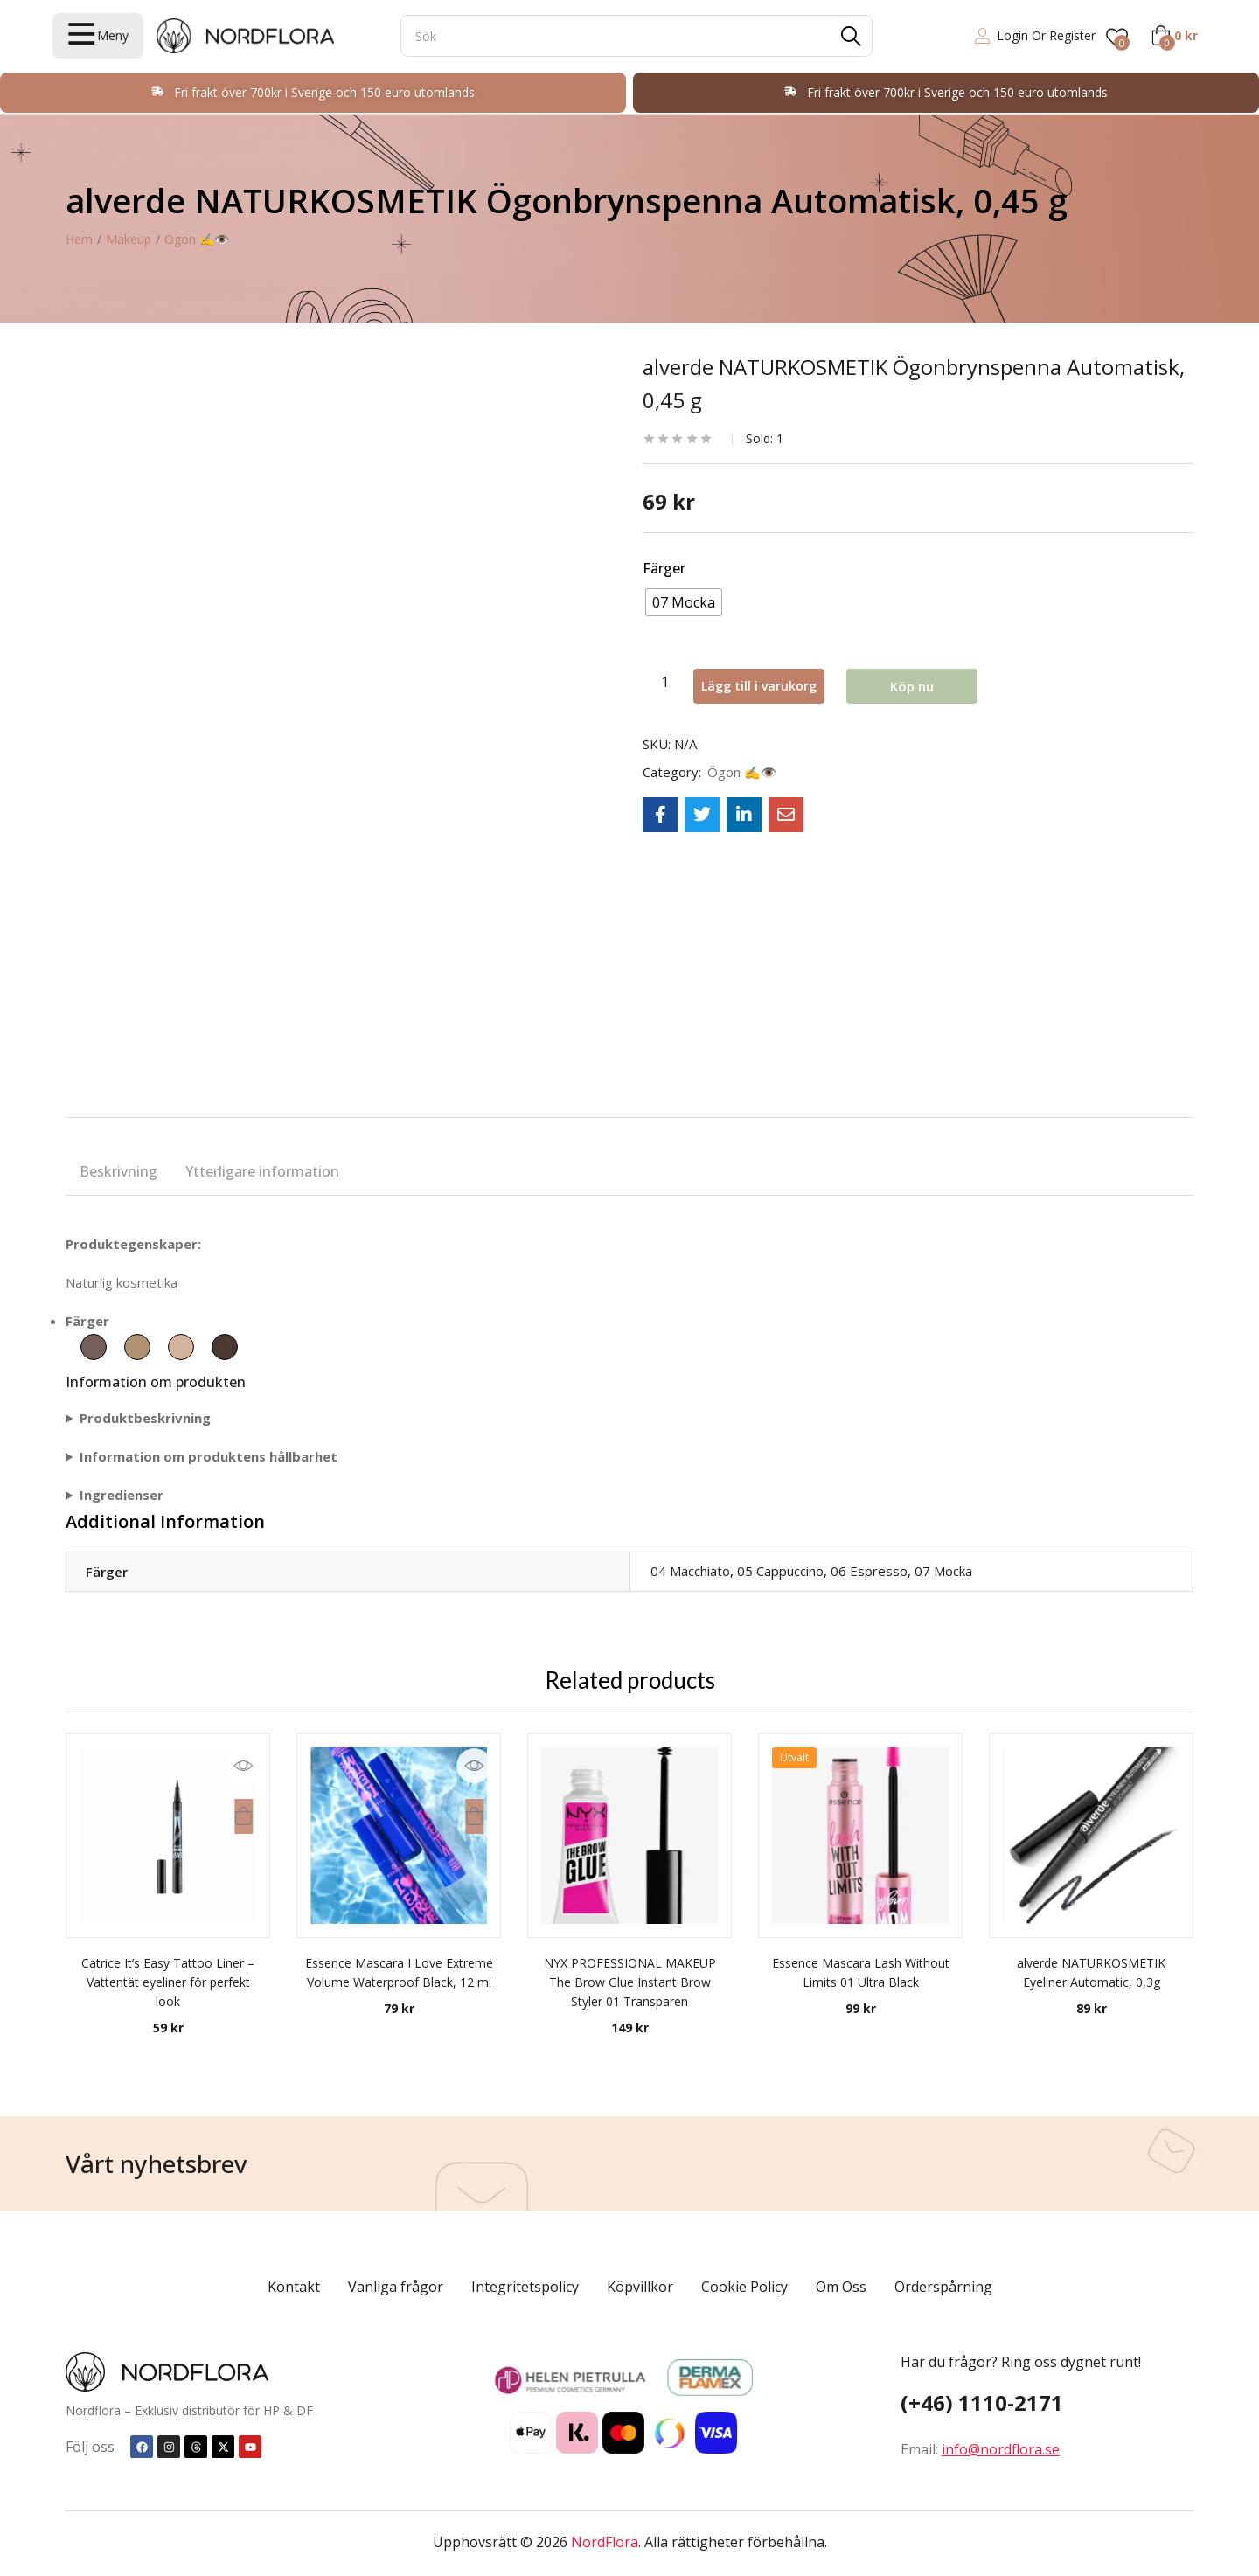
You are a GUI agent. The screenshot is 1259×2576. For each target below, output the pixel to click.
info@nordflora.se (1001, 2449)
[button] (1174, 36)
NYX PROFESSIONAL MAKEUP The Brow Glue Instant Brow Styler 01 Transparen (630, 1982)
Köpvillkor (640, 2286)
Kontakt (294, 2286)
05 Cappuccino (780, 1571)
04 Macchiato (690, 1571)
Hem (79, 239)
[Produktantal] (664, 682)
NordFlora (604, 2542)
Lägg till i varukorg (779, 682)
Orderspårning (943, 2286)
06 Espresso (869, 1571)
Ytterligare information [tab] (262, 1171)
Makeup (128, 239)
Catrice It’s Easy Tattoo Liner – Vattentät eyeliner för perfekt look (167, 1982)
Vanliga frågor (395, 2286)
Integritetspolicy (525, 2286)
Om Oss (841, 2286)
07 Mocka (943, 1571)
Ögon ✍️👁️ (196, 239)
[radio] (683, 602)
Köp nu (937, 682)
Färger (664, 568)
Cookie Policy (744, 2286)
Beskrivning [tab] (118, 1171)
